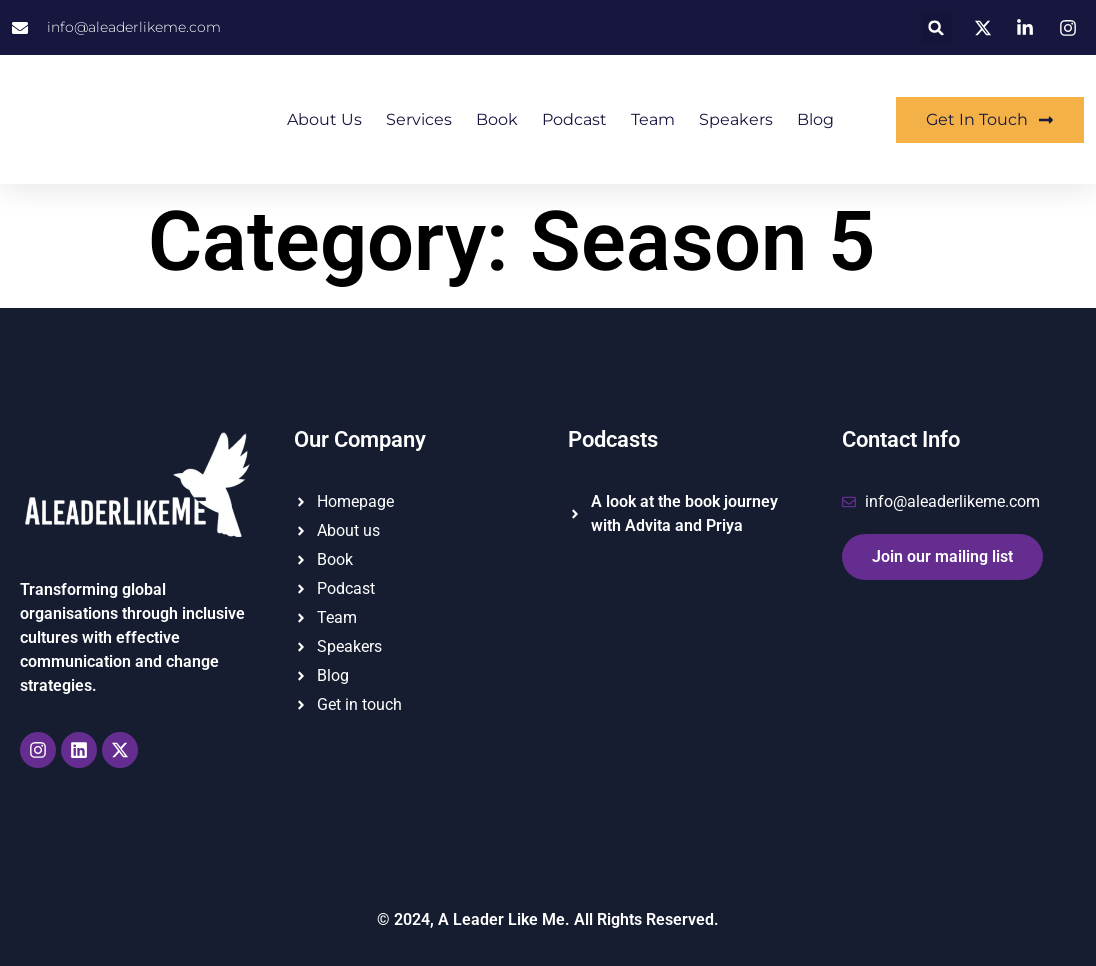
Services (419, 119)
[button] (936, 27)
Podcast (574, 119)
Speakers (736, 119)
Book (497, 119)
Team (653, 119)
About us (324, 119)
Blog (815, 119)
